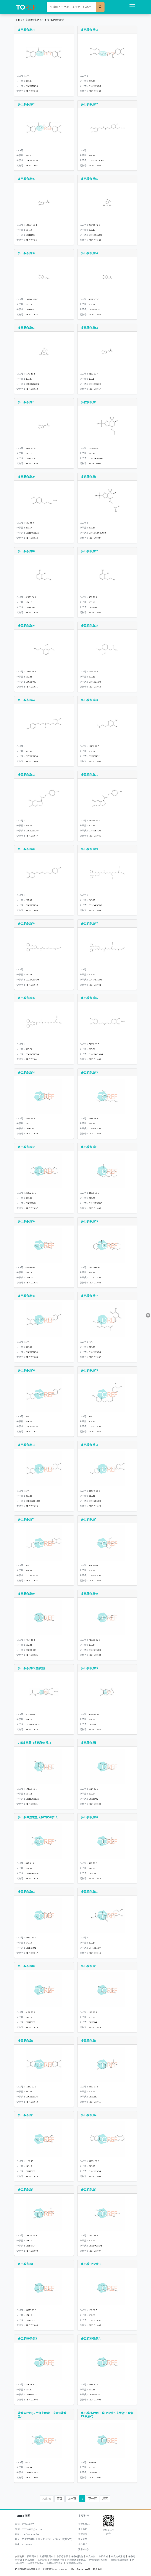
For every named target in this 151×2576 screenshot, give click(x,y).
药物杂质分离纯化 (98, 2560)
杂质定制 (82, 2534)
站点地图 (97, 2569)
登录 (86, 2549)
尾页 (105, 2498)
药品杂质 (29, 2560)
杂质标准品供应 (55, 2563)
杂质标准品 (32, 19)
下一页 (92, 2498)
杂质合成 (103, 2556)
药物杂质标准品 (35, 2563)
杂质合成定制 (118, 2556)
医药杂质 (42, 2560)
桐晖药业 (31, 2556)
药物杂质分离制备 (120, 2560)
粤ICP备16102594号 (80, 2569)
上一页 (72, 2498)
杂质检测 (90, 2556)
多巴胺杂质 (57, 19)
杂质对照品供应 (74, 2563)
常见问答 (82, 2539)
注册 (80, 2549)
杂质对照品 (77, 2556)
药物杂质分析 (57, 2560)
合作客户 (82, 2544)
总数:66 (46, 2498)
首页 (18, 19)
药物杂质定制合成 (76, 2560)
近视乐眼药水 (46, 2556)
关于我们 (82, 2529)
